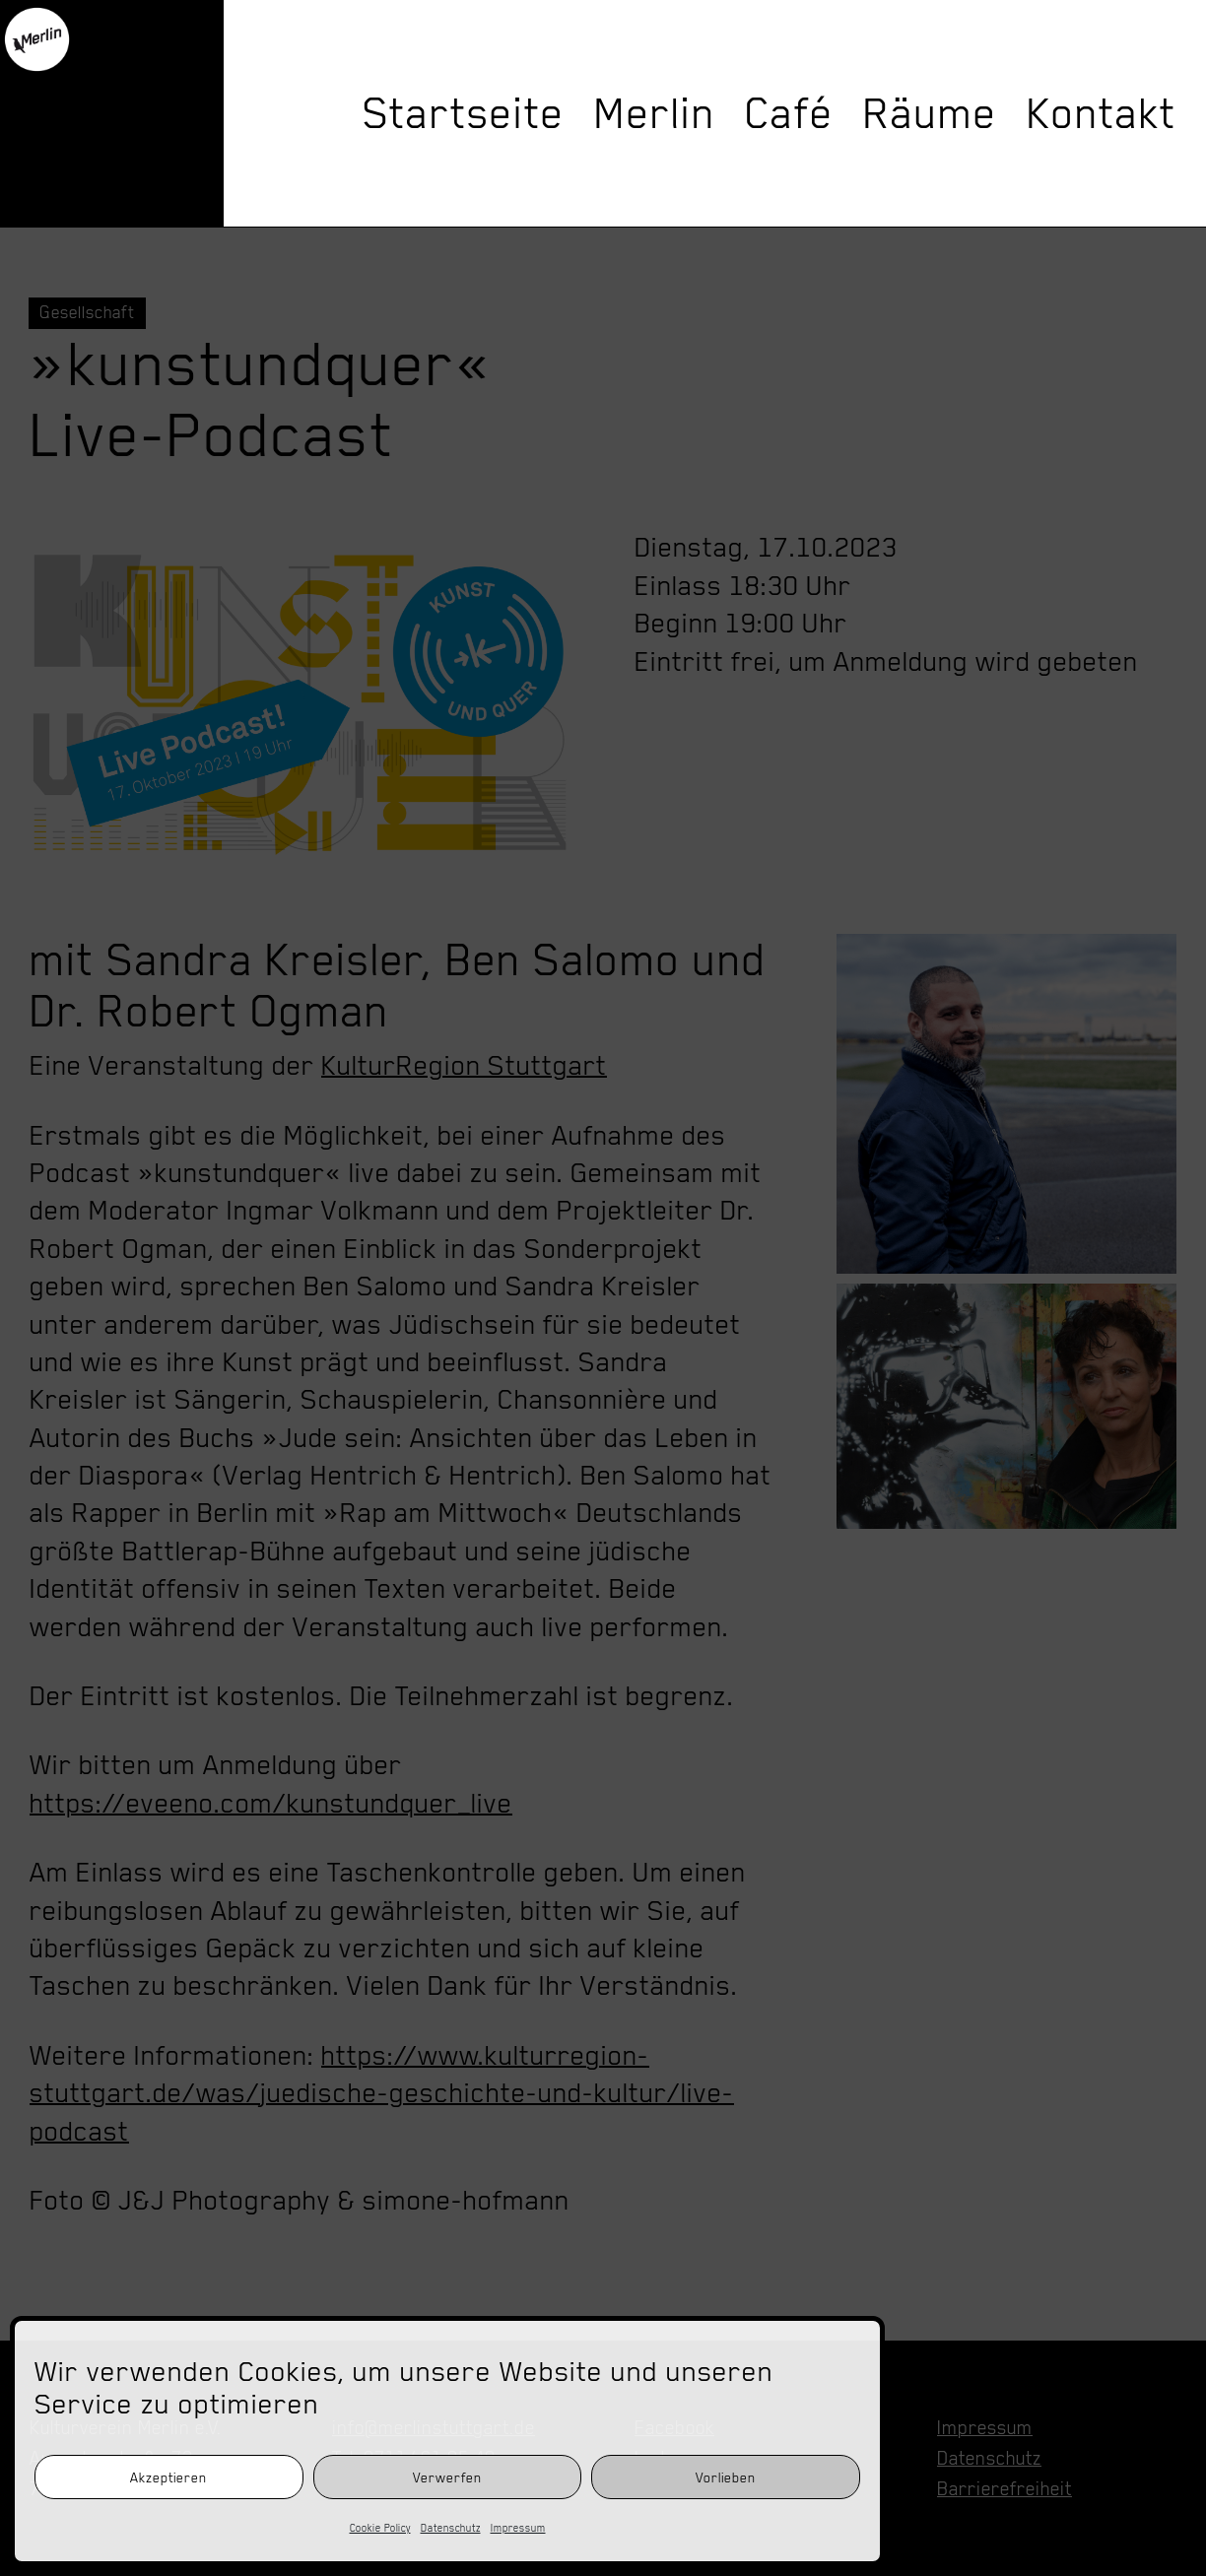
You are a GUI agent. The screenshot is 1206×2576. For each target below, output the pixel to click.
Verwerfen (447, 2477)
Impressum (518, 2528)
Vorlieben (726, 2477)
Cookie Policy (380, 2528)
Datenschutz (451, 2528)
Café (789, 113)
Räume (930, 113)
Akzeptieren (168, 2477)
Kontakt (1101, 113)
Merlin (654, 113)
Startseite (464, 113)
